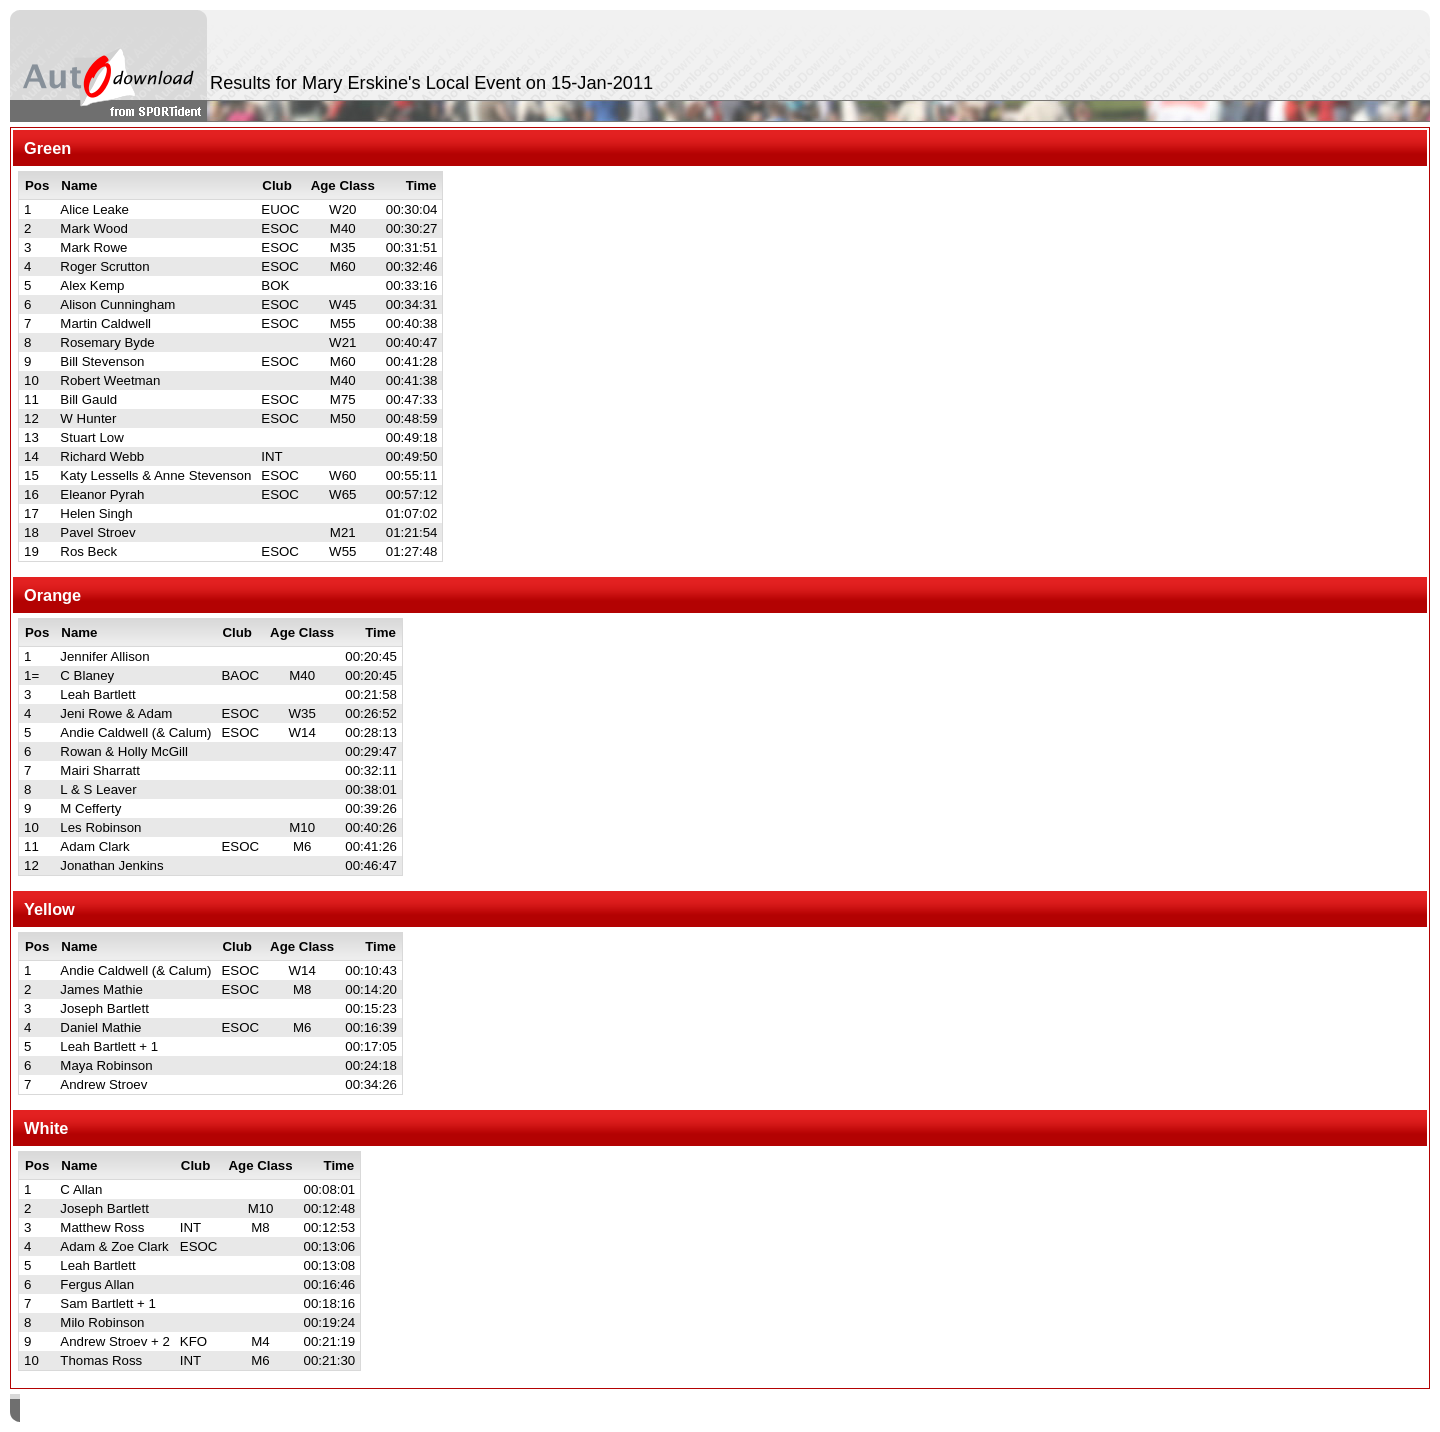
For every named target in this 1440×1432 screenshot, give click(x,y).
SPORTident (188, 1410)
